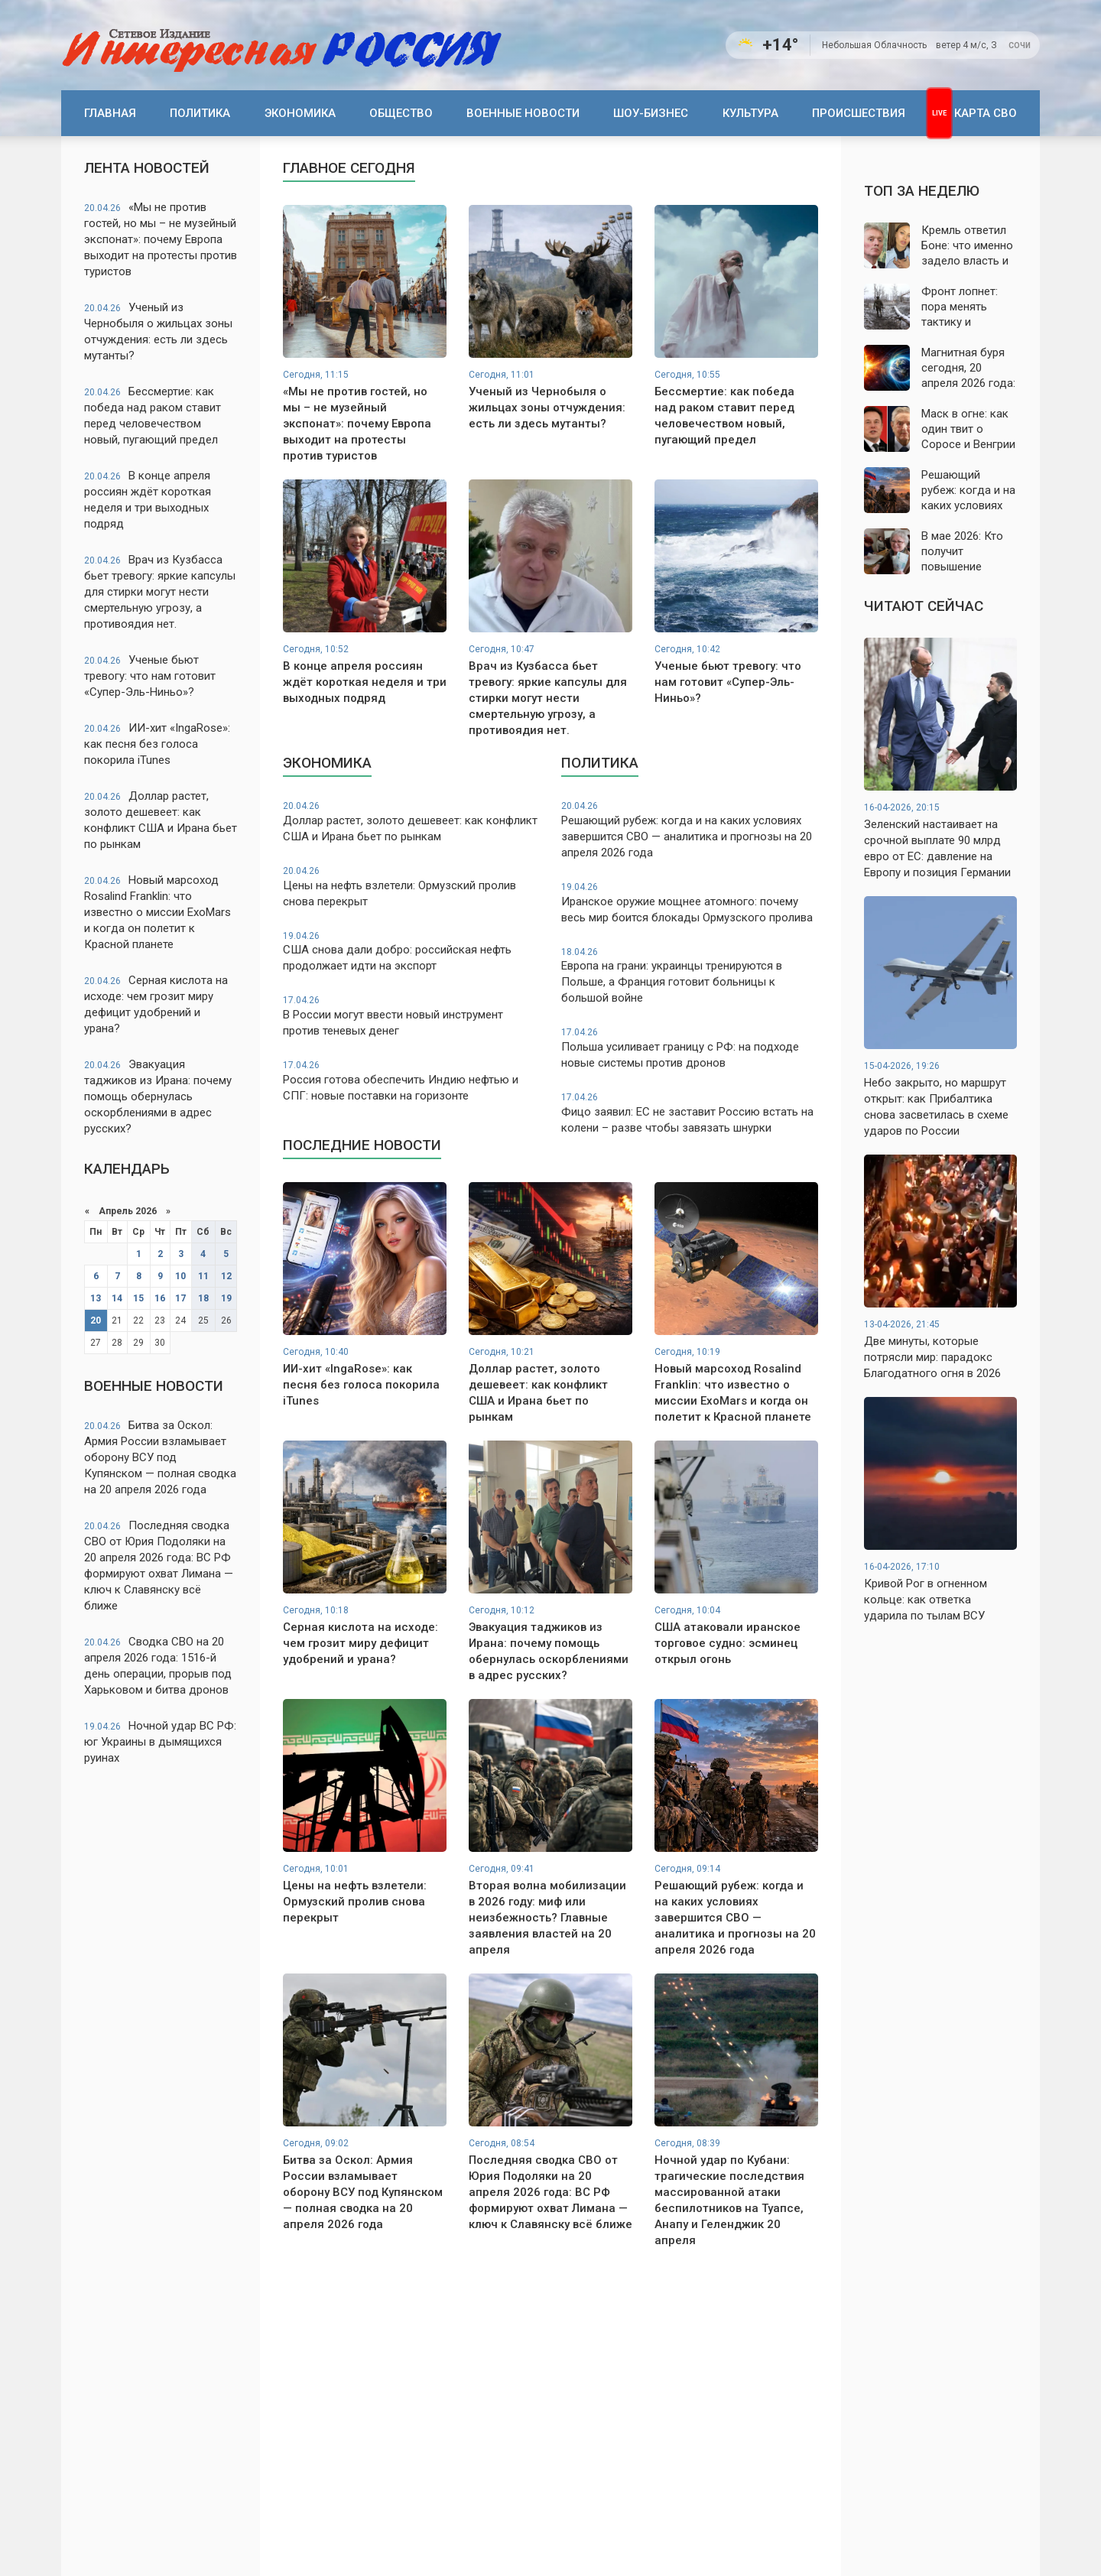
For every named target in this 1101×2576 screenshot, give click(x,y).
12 (226, 1276)
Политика (200, 113)
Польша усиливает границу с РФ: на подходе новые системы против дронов (689, 1048)
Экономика (300, 113)
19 (226, 1298)
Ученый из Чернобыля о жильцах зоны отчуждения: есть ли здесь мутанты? (158, 331)
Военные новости (523, 113)
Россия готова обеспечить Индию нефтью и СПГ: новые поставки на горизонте (411, 1081)
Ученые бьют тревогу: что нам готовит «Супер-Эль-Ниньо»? (150, 676)
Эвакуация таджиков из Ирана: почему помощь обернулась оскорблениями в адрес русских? (158, 1096)
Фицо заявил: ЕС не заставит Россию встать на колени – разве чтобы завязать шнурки (689, 1113)
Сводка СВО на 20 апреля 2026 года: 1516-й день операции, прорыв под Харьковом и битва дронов (158, 1666)
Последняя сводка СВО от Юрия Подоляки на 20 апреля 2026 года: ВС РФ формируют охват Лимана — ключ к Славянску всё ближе (158, 1566)
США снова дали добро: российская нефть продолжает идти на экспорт (411, 951)
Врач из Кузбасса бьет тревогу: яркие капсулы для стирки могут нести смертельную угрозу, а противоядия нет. (159, 592)
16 (159, 1298)
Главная (110, 113)
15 (138, 1298)
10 (180, 1276)
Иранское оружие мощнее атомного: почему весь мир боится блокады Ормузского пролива (689, 902)
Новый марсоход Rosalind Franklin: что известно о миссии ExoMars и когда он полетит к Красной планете (157, 912)
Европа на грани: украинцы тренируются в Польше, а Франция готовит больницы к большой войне (689, 975)
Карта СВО (985, 113)
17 (180, 1298)
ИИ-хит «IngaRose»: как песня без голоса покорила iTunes (157, 744)
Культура (750, 113)
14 (117, 1298)
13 (95, 1298)
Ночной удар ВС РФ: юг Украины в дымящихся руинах (160, 1742)
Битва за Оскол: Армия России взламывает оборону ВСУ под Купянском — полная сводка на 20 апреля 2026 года (160, 1457)
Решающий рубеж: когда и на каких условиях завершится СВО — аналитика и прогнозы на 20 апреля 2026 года (689, 829)
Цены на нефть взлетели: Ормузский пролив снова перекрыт (411, 886)
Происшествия (858, 113)
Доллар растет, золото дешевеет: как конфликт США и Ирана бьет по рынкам (160, 820)
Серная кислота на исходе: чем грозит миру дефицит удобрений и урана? (156, 1004)
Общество (401, 113)
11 (203, 1276)
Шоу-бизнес (650, 113)
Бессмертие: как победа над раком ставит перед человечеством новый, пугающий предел (152, 416)
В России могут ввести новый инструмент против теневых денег (411, 1016)
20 (95, 1320)
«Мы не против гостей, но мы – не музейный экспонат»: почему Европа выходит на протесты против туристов (160, 239)
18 (203, 1298)
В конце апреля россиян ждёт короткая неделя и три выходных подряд (147, 500)
